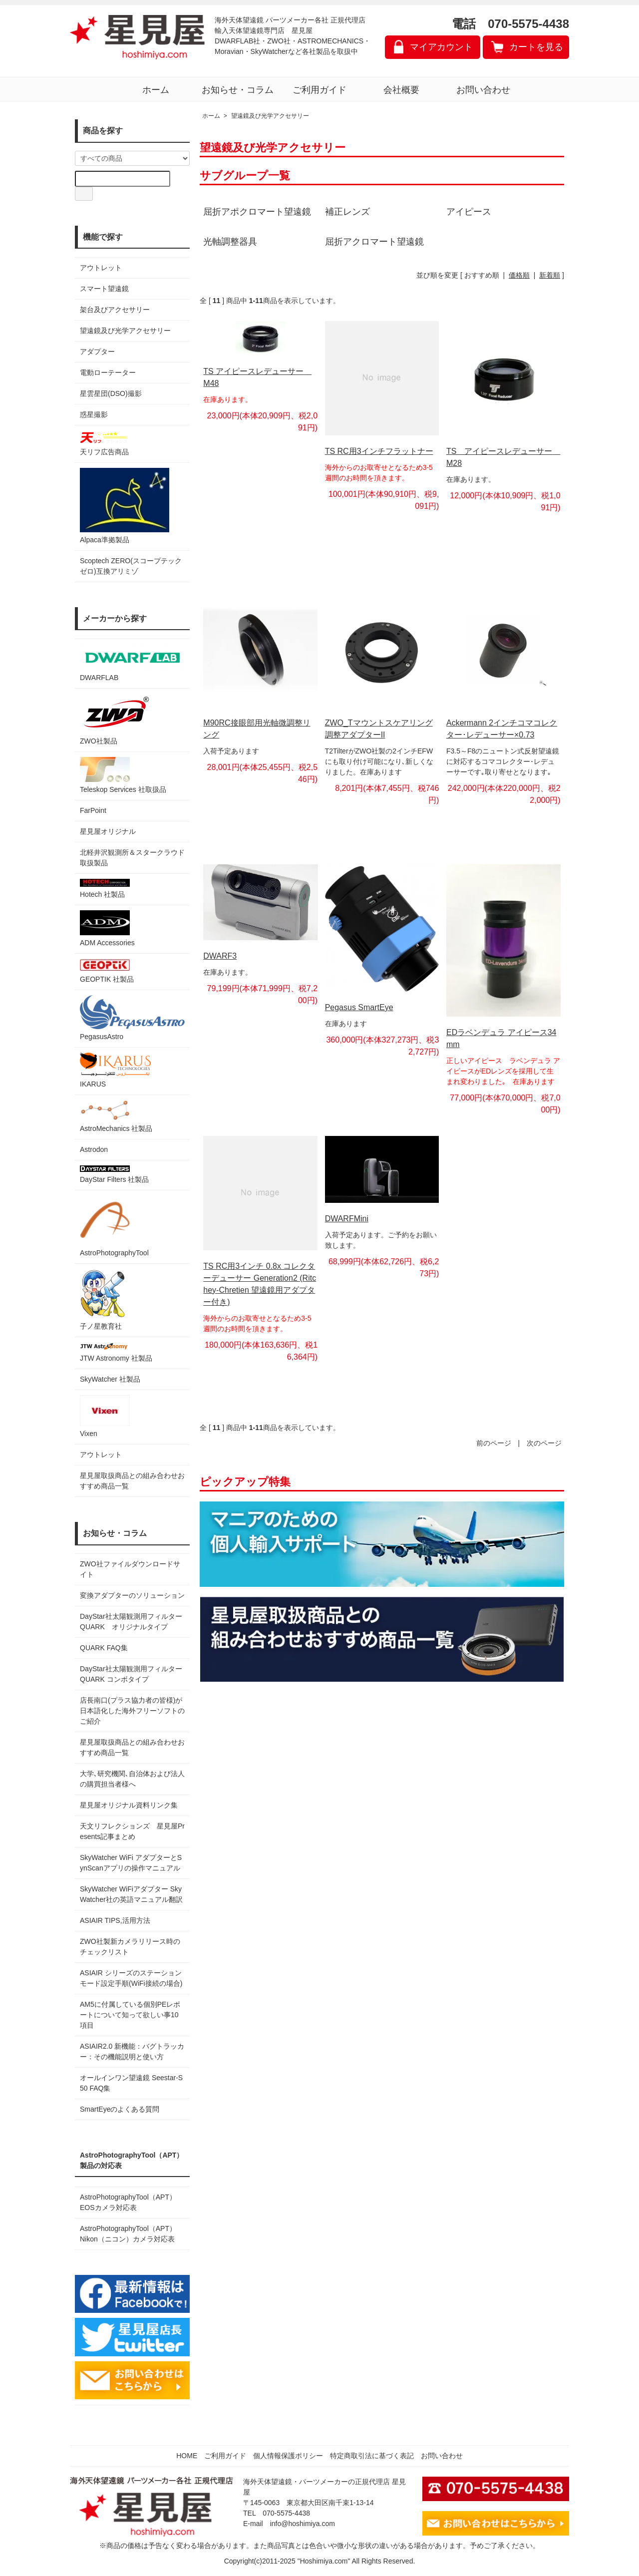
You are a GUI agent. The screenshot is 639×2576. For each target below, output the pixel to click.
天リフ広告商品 (105, 443)
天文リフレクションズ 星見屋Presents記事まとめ (132, 1831)
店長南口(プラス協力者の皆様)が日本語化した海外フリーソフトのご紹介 (132, 1710)
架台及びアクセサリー (115, 310)
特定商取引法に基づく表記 (372, 2456)
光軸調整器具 (230, 242)
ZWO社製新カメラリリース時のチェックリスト (130, 1946)
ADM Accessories (107, 928)
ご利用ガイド (319, 90)
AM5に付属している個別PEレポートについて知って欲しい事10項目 (130, 2014)
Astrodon (94, 1149)
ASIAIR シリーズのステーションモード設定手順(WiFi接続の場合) (131, 1978)
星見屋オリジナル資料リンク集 (129, 1805)
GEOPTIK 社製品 (107, 971)
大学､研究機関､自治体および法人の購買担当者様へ (132, 1779)
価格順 (519, 275)
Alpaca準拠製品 (124, 506)
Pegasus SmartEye (359, 1007)
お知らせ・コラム (238, 90)
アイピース (468, 212)
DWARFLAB (132, 663)
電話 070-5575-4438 (510, 23)
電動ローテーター (108, 372)
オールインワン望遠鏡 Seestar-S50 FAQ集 (131, 2083)
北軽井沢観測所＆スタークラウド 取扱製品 (132, 857)
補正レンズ (347, 212)
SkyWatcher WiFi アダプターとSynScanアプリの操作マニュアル (131, 1862)
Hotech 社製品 (105, 888)
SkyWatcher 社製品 (110, 1379)
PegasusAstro (132, 1018)
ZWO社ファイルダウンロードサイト (130, 1569)
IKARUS (115, 1070)
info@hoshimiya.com (302, 2524)
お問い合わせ (483, 90)
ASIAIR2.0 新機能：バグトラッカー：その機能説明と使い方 (132, 2051)
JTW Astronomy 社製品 (116, 1352)
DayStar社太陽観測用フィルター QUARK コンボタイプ (132, 1674)
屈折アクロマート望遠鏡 (374, 242)
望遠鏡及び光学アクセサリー (125, 331)
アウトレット (101, 268)
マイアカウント (441, 47)
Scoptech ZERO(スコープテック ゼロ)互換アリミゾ (131, 566)
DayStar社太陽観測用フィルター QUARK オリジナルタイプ (132, 1621)
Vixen (105, 1416)
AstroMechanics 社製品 (116, 1116)
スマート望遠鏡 (104, 289)
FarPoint (93, 810)
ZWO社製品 (116, 719)
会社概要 (401, 90)
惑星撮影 (94, 414)
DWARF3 (220, 956)
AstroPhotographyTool (114, 1226)
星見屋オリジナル (108, 831)
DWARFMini (346, 1218)
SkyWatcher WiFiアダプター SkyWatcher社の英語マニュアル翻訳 (131, 1894)
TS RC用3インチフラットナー (379, 451)
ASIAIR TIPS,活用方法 (115, 1920)
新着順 (549, 275)
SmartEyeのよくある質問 (119, 2109)
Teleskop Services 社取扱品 (123, 775)
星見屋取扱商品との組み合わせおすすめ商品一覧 (132, 1747)
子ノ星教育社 (102, 1299)
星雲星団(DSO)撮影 (111, 393)
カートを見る (536, 47)
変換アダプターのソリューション (132, 1595)
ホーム (155, 90)
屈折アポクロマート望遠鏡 (257, 212)
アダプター (97, 352)
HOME (186, 2456)
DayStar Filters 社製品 (114, 1174)
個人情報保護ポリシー (288, 2456)
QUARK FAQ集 (104, 1648)
